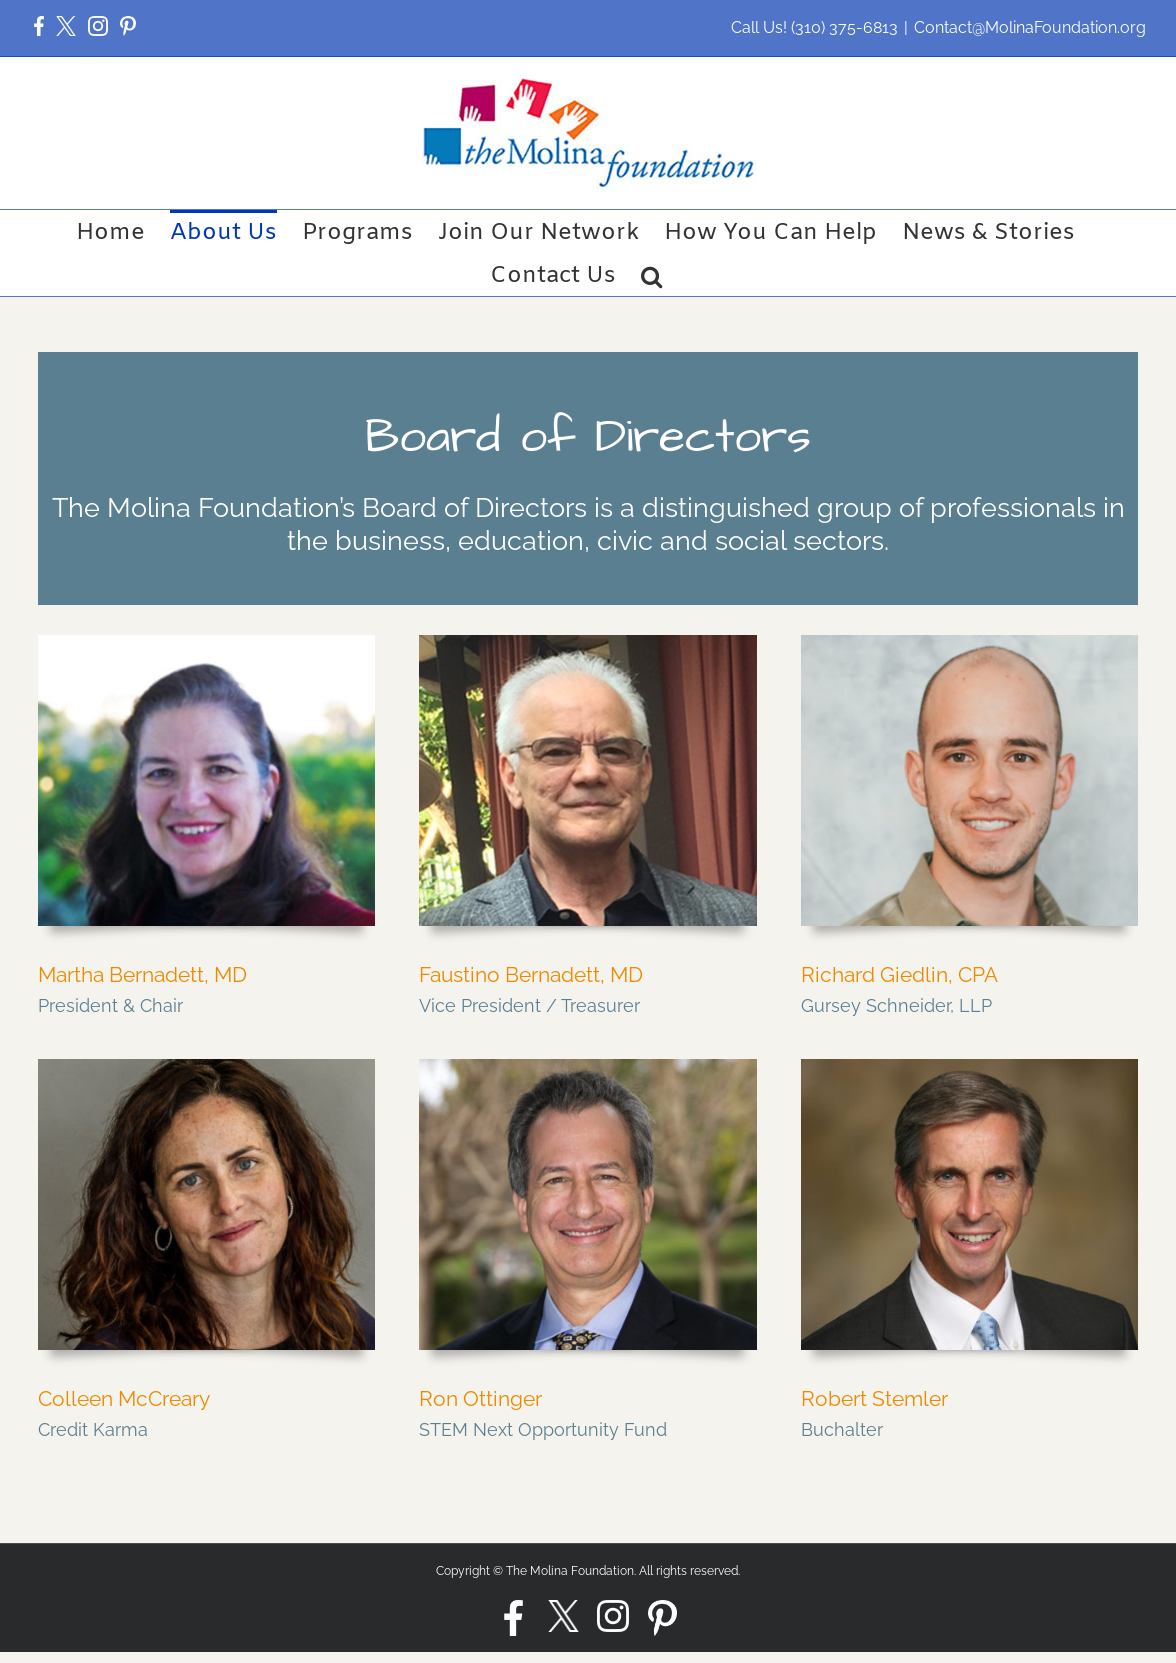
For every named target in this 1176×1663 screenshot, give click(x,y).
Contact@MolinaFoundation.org (1030, 27)
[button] (39, 27)
